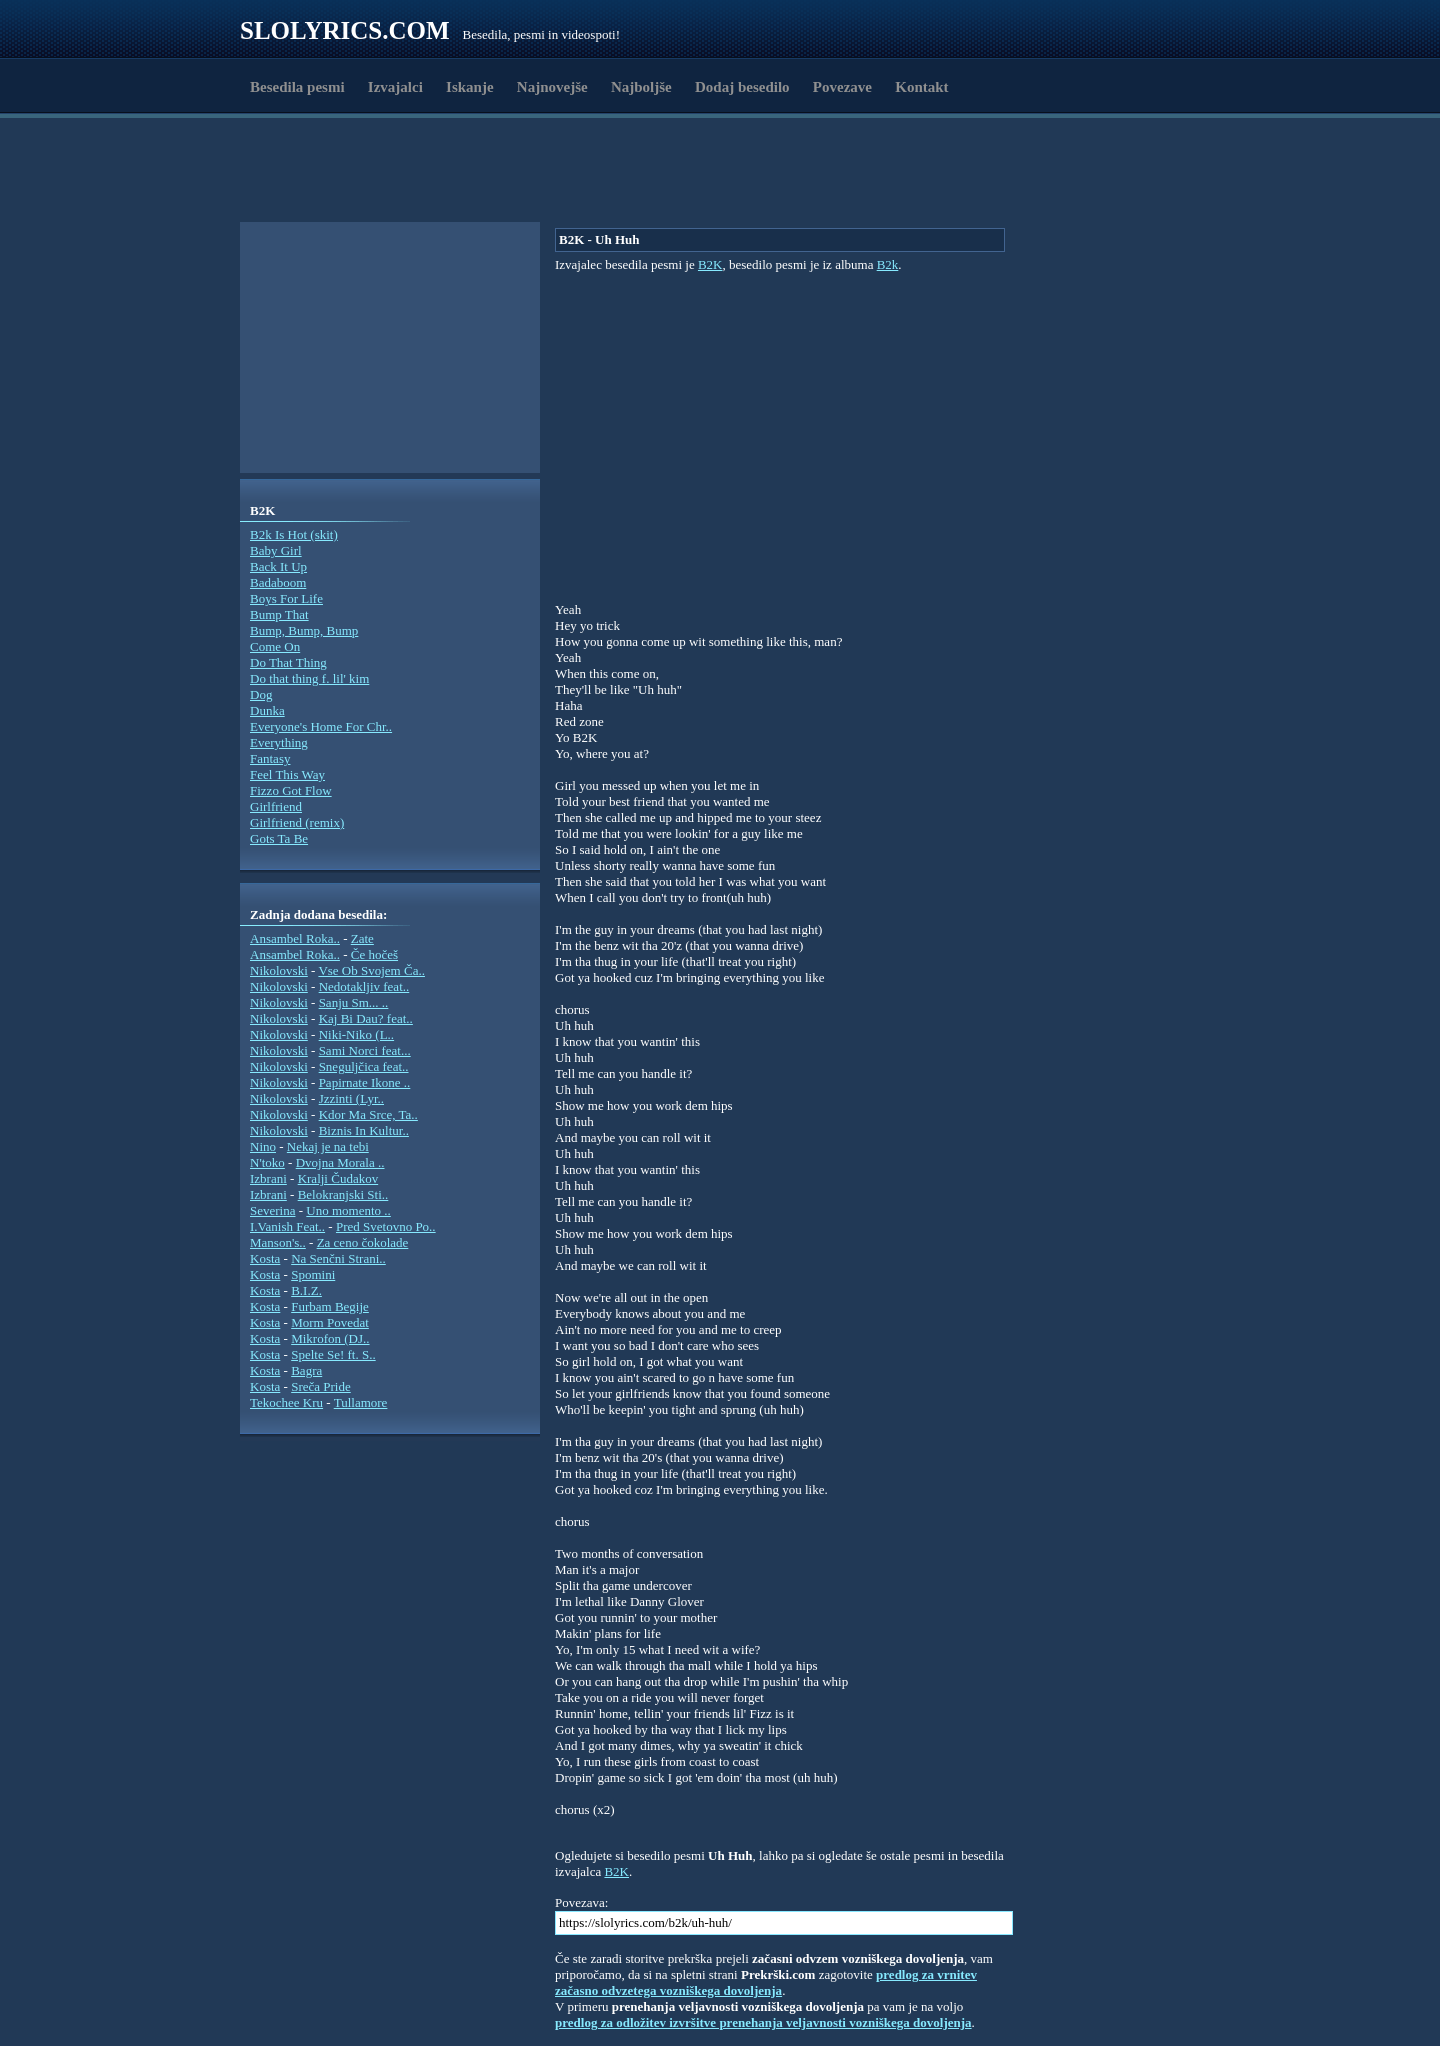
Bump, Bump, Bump (304, 630)
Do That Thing (288, 662)
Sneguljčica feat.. (364, 1066)
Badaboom (278, 582)
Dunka (267, 710)
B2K (710, 264)
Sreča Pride (321, 1386)
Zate (362, 938)
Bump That (279, 614)
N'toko (267, 1162)
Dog (261, 694)
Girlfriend (276, 806)
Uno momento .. (348, 1210)
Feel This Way (287, 774)
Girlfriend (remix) (297, 822)
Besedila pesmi (297, 87)
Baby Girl (276, 550)
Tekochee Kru (286, 1402)
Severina (272, 1210)
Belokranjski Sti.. (343, 1194)
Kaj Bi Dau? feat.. (366, 1018)
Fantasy (270, 758)
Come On (275, 646)
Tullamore (361, 1402)
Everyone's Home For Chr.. (321, 726)
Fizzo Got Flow (291, 790)
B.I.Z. (306, 1290)
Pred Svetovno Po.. (386, 1226)
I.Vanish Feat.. (287, 1226)
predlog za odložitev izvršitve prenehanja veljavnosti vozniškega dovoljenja (763, 2022)
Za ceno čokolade (363, 1242)
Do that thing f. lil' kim (309, 678)
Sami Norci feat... (365, 1050)
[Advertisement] (356, 173)
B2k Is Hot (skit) (294, 534)
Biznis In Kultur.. (364, 1130)
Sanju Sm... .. (354, 1002)
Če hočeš (374, 954)
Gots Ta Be (279, 838)
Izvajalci (395, 87)
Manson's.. (278, 1242)
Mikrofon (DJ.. (330, 1338)
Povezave (842, 87)
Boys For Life (286, 598)
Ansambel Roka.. (295, 938)
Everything (279, 742)
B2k (888, 264)
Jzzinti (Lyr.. (351, 1098)
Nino (263, 1146)
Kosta (265, 1258)
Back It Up (278, 566)
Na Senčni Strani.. (338, 1258)
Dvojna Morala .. (340, 1162)
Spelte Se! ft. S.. (333, 1354)
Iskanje (470, 87)
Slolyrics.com (345, 30)
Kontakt (921, 87)
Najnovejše (552, 87)
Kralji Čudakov (338, 1178)
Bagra (306, 1370)
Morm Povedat (330, 1322)
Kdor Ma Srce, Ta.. (368, 1114)
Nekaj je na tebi (328, 1146)
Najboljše (641, 87)
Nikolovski (279, 970)
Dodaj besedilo (742, 87)
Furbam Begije (330, 1306)
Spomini (313, 1274)
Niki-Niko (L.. (356, 1034)
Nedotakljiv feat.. (364, 986)
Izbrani (268, 1178)
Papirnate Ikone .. (365, 1082)
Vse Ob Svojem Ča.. (371, 970)
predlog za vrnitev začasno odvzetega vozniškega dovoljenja (766, 1982)
